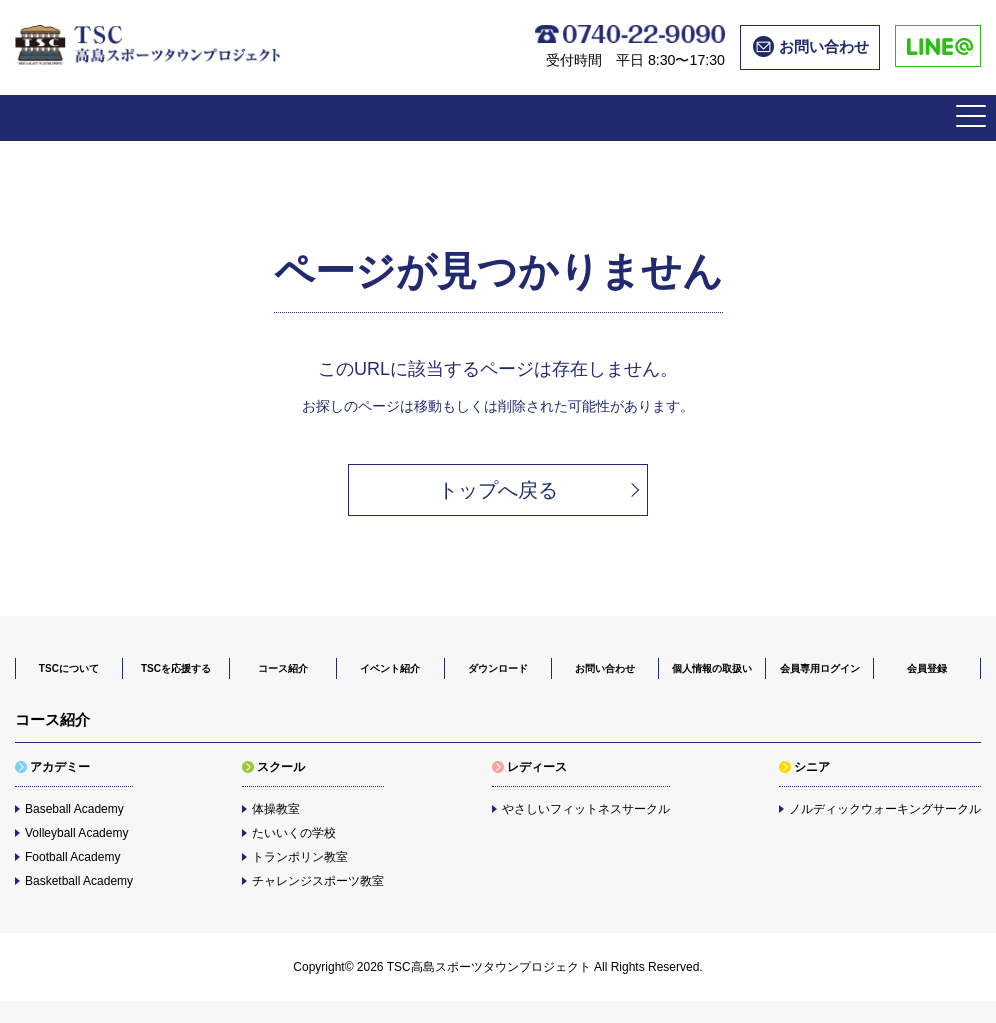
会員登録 (927, 668)
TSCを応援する (176, 668)
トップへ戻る (498, 490)
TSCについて (69, 668)
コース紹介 (283, 668)
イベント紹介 (390, 668)
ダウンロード (498, 668)
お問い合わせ (605, 668)
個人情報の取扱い (712, 668)
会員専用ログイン (820, 668)
